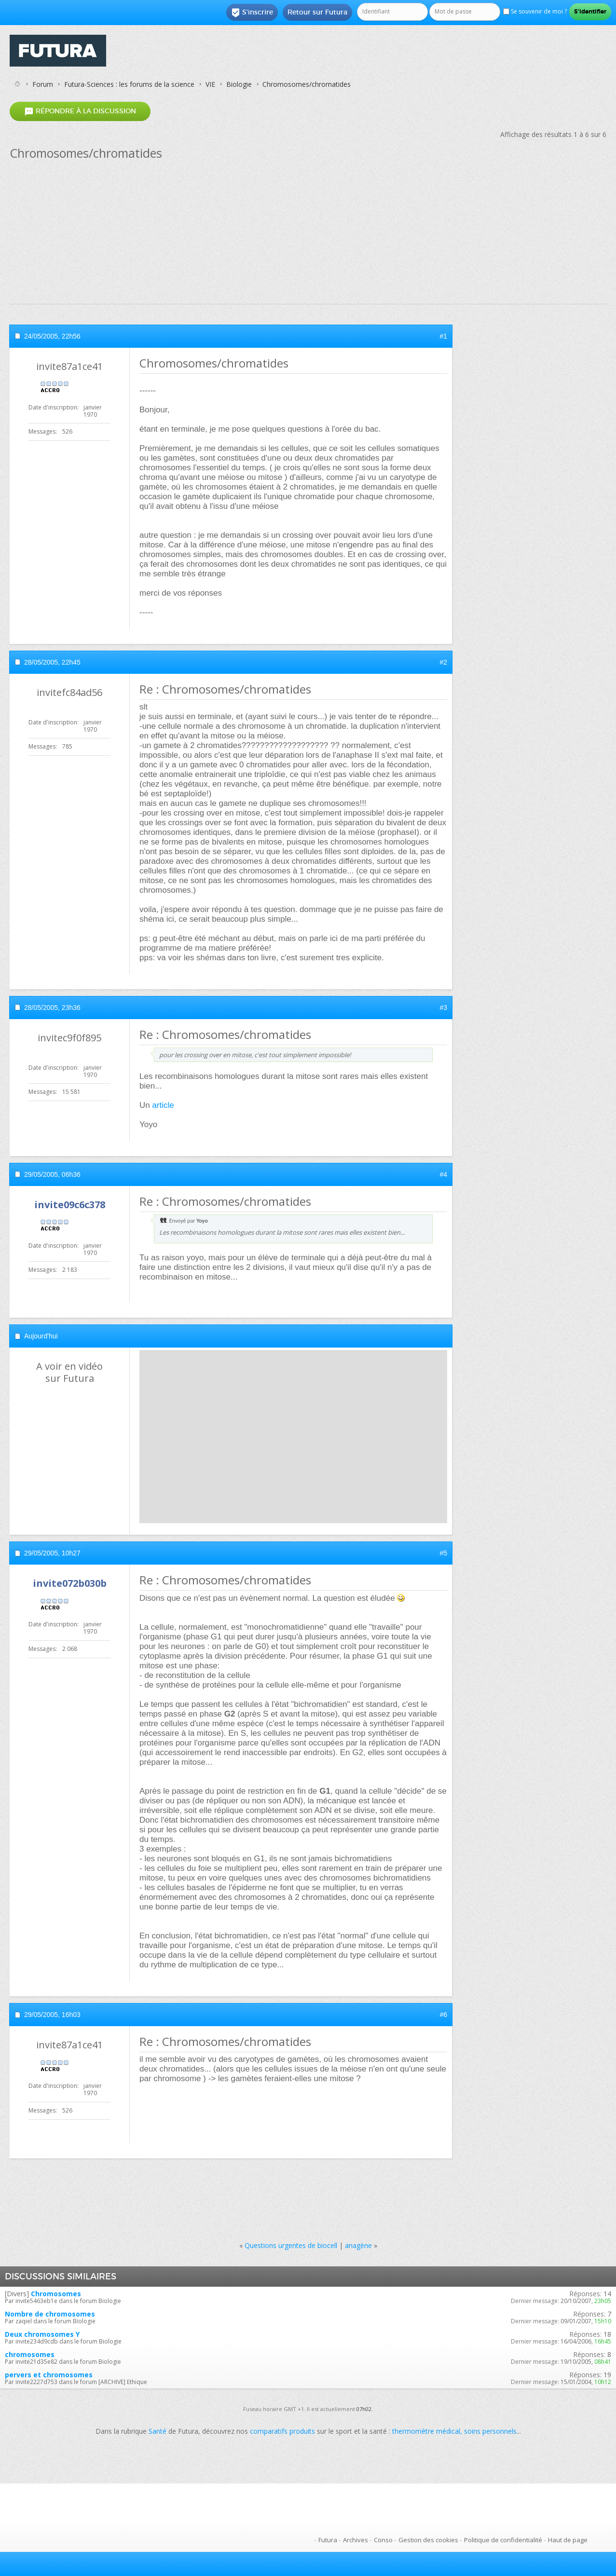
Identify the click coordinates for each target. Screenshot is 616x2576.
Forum (42, 84)
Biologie (239, 84)
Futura (327, 2539)
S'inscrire (252, 12)
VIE (210, 84)
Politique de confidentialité (503, 2539)
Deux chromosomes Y (42, 2334)
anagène (358, 2245)
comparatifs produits (282, 2431)
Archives (355, 2539)
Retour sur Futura (317, 12)
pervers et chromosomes (49, 2374)
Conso (383, 2539)
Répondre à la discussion (80, 111)
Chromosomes (56, 2293)
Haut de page (568, 2539)
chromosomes (30, 2354)
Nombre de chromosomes (50, 2313)
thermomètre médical (426, 2431)
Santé (157, 2431)
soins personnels (490, 2431)
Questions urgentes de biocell (291, 2245)
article (163, 1105)
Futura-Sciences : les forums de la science (129, 84)
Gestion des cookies (428, 2539)
